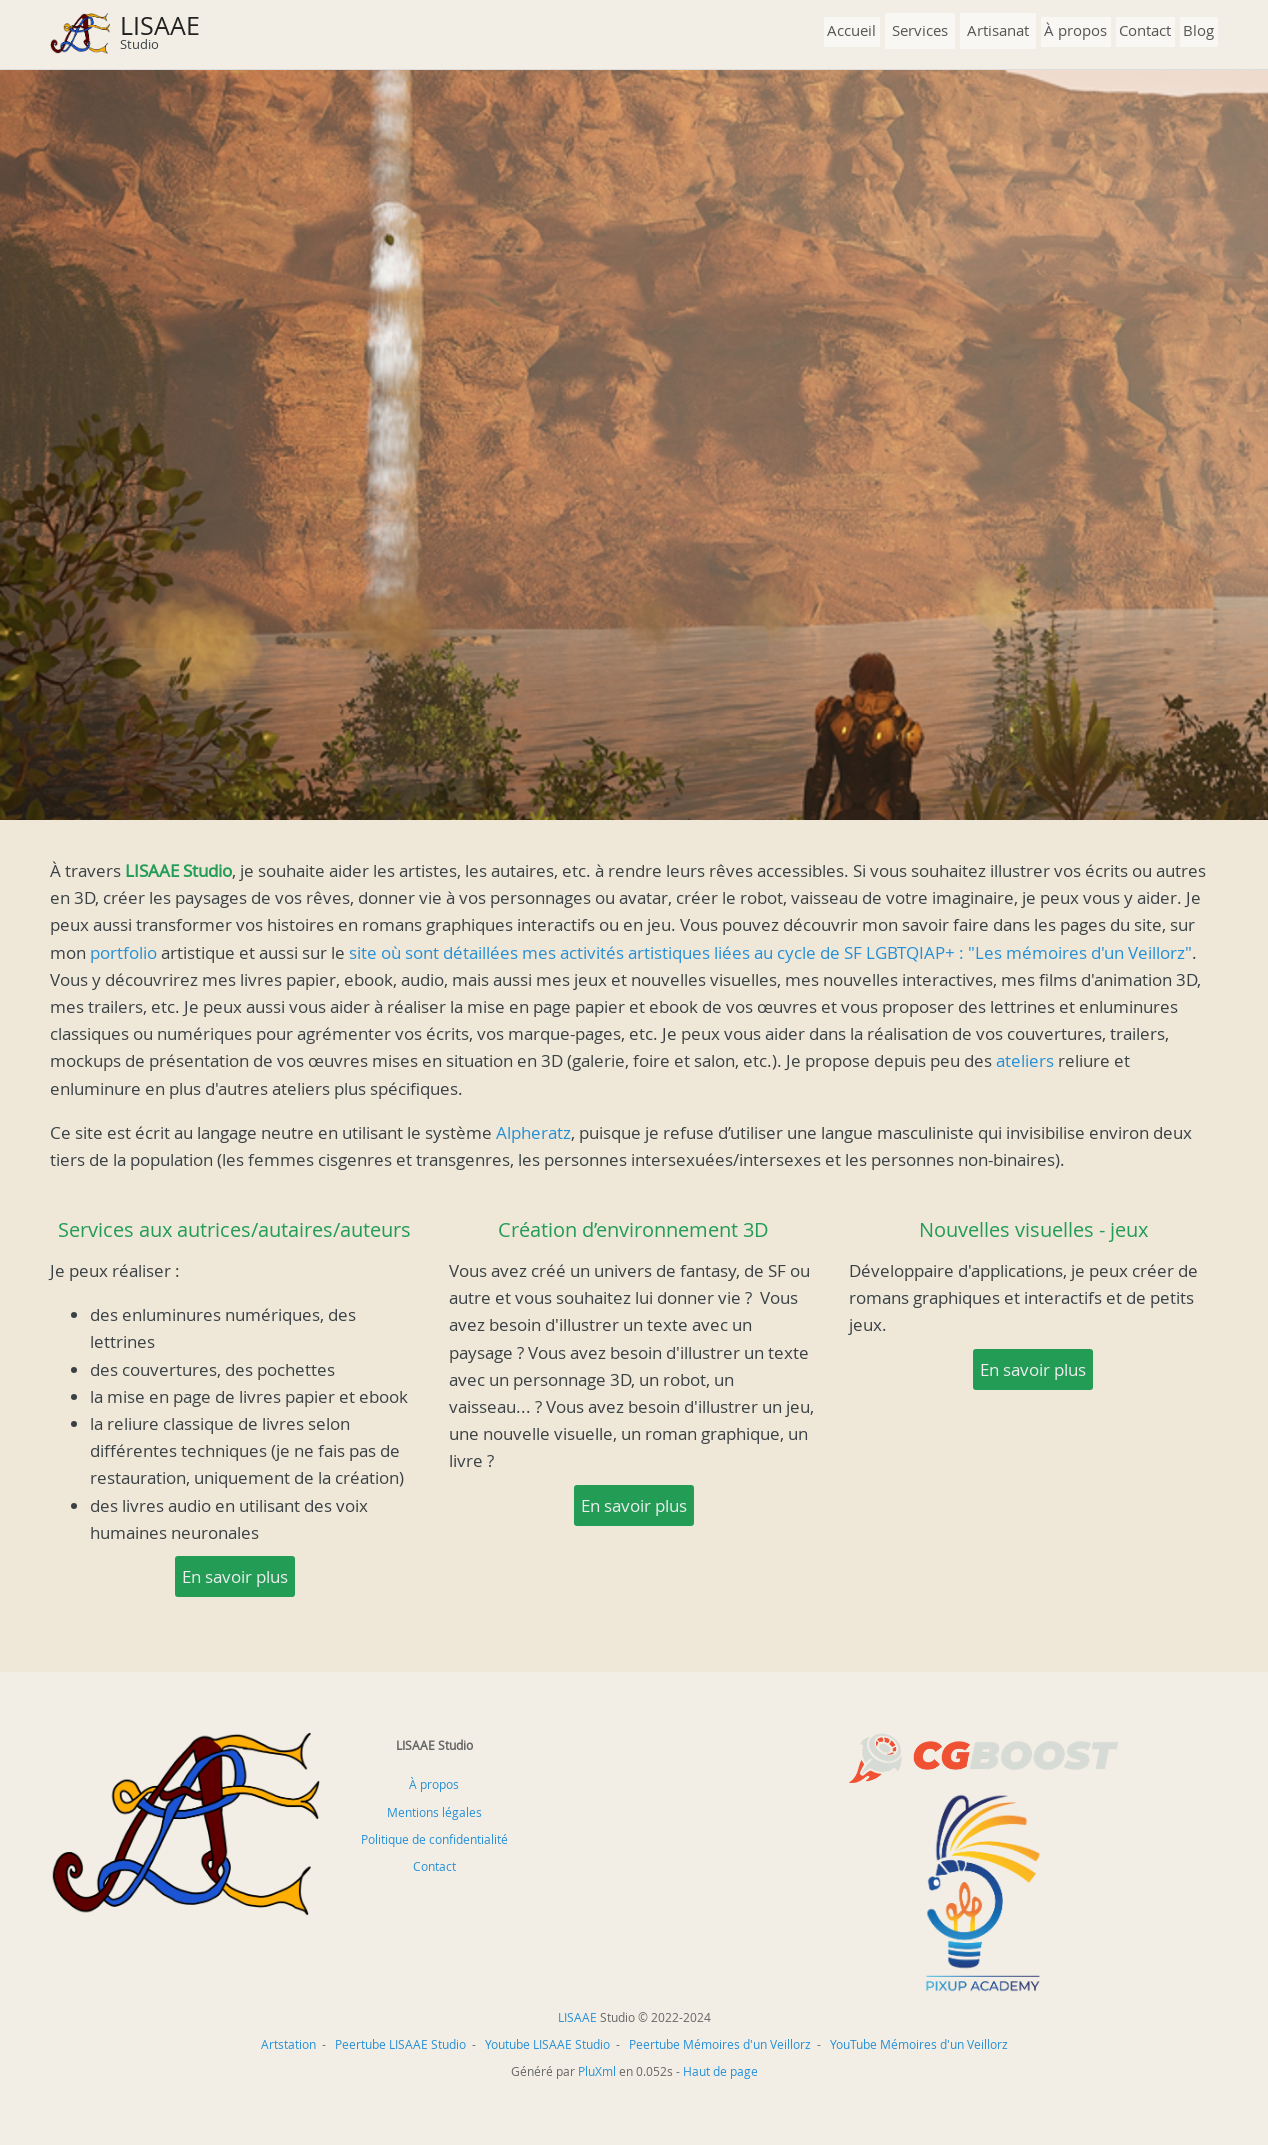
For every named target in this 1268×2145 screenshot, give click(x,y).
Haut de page (720, 2071)
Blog (1198, 30)
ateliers (1025, 1060)
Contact (1145, 30)
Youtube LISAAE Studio (547, 2044)
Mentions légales (434, 1812)
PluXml (597, 2071)
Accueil (851, 30)
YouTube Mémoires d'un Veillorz (919, 2044)
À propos (1075, 30)
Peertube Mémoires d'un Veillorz (720, 2044)
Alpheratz (533, 1132)
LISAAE (160, 25)
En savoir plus (235, 1576)
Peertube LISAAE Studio (400, 2044)
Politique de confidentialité (434, 1839)
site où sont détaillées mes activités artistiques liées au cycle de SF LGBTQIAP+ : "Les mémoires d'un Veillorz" (770, 952)
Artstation (288, 2044)
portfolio (123, 952)
